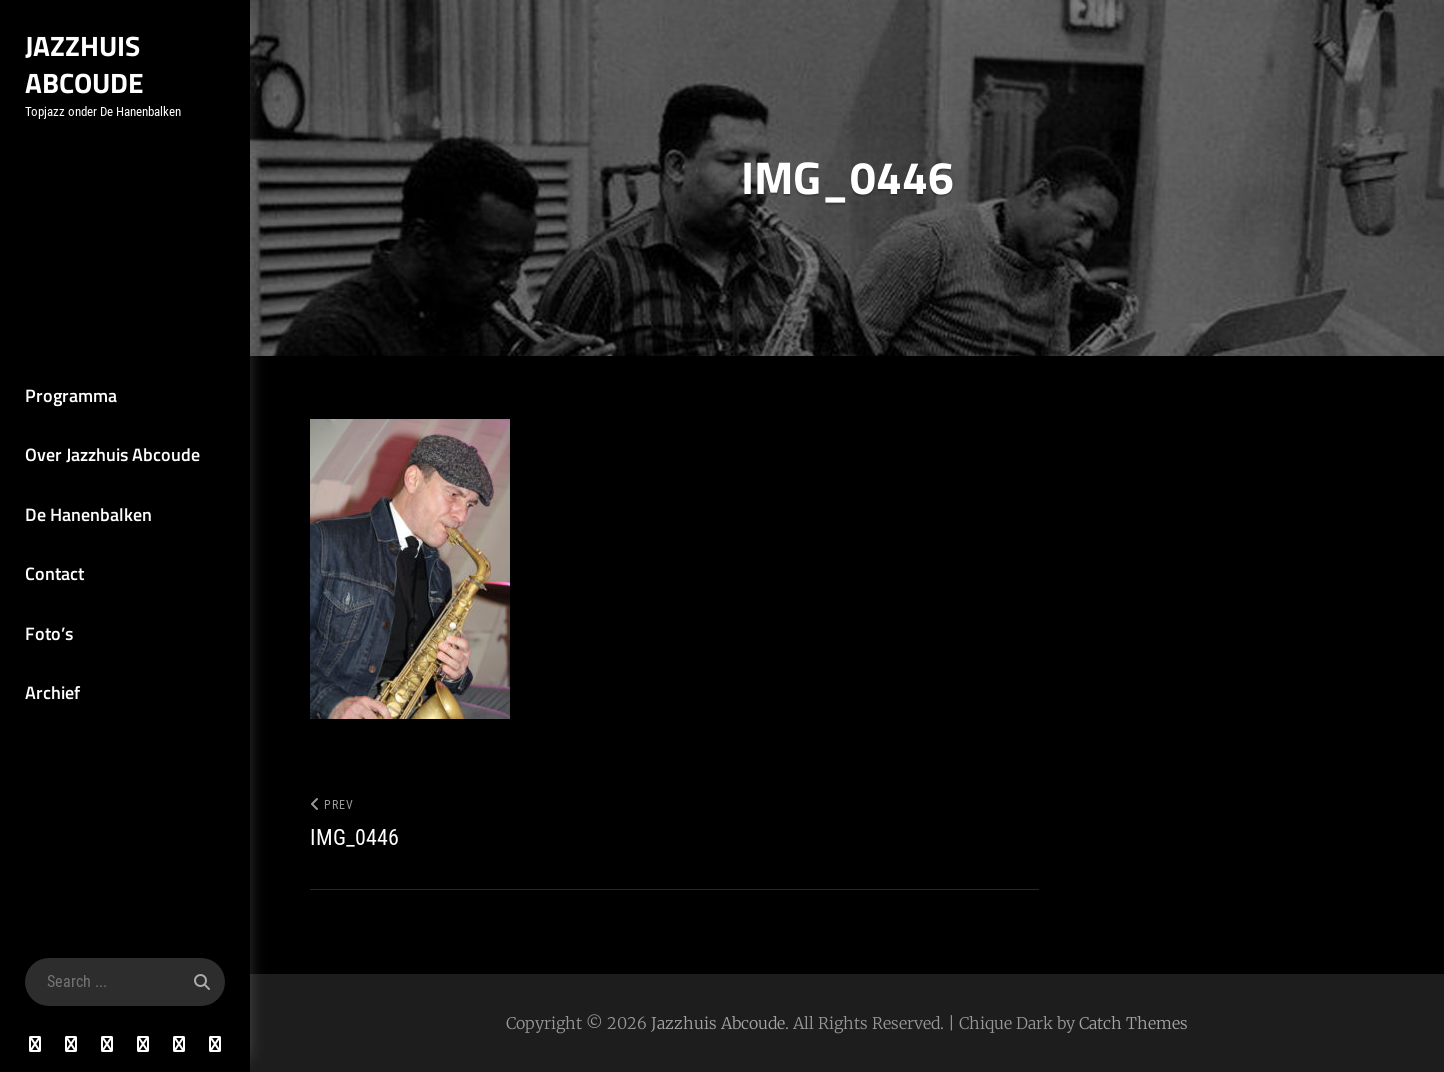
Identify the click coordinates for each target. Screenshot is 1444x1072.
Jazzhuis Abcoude (84, 64)
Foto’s (49, 633)
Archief (52, 692)
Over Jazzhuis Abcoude (112, 454)
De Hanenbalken (88, 514)
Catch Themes (1133, 1023)
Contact (54, 573)
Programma (71, 395)
